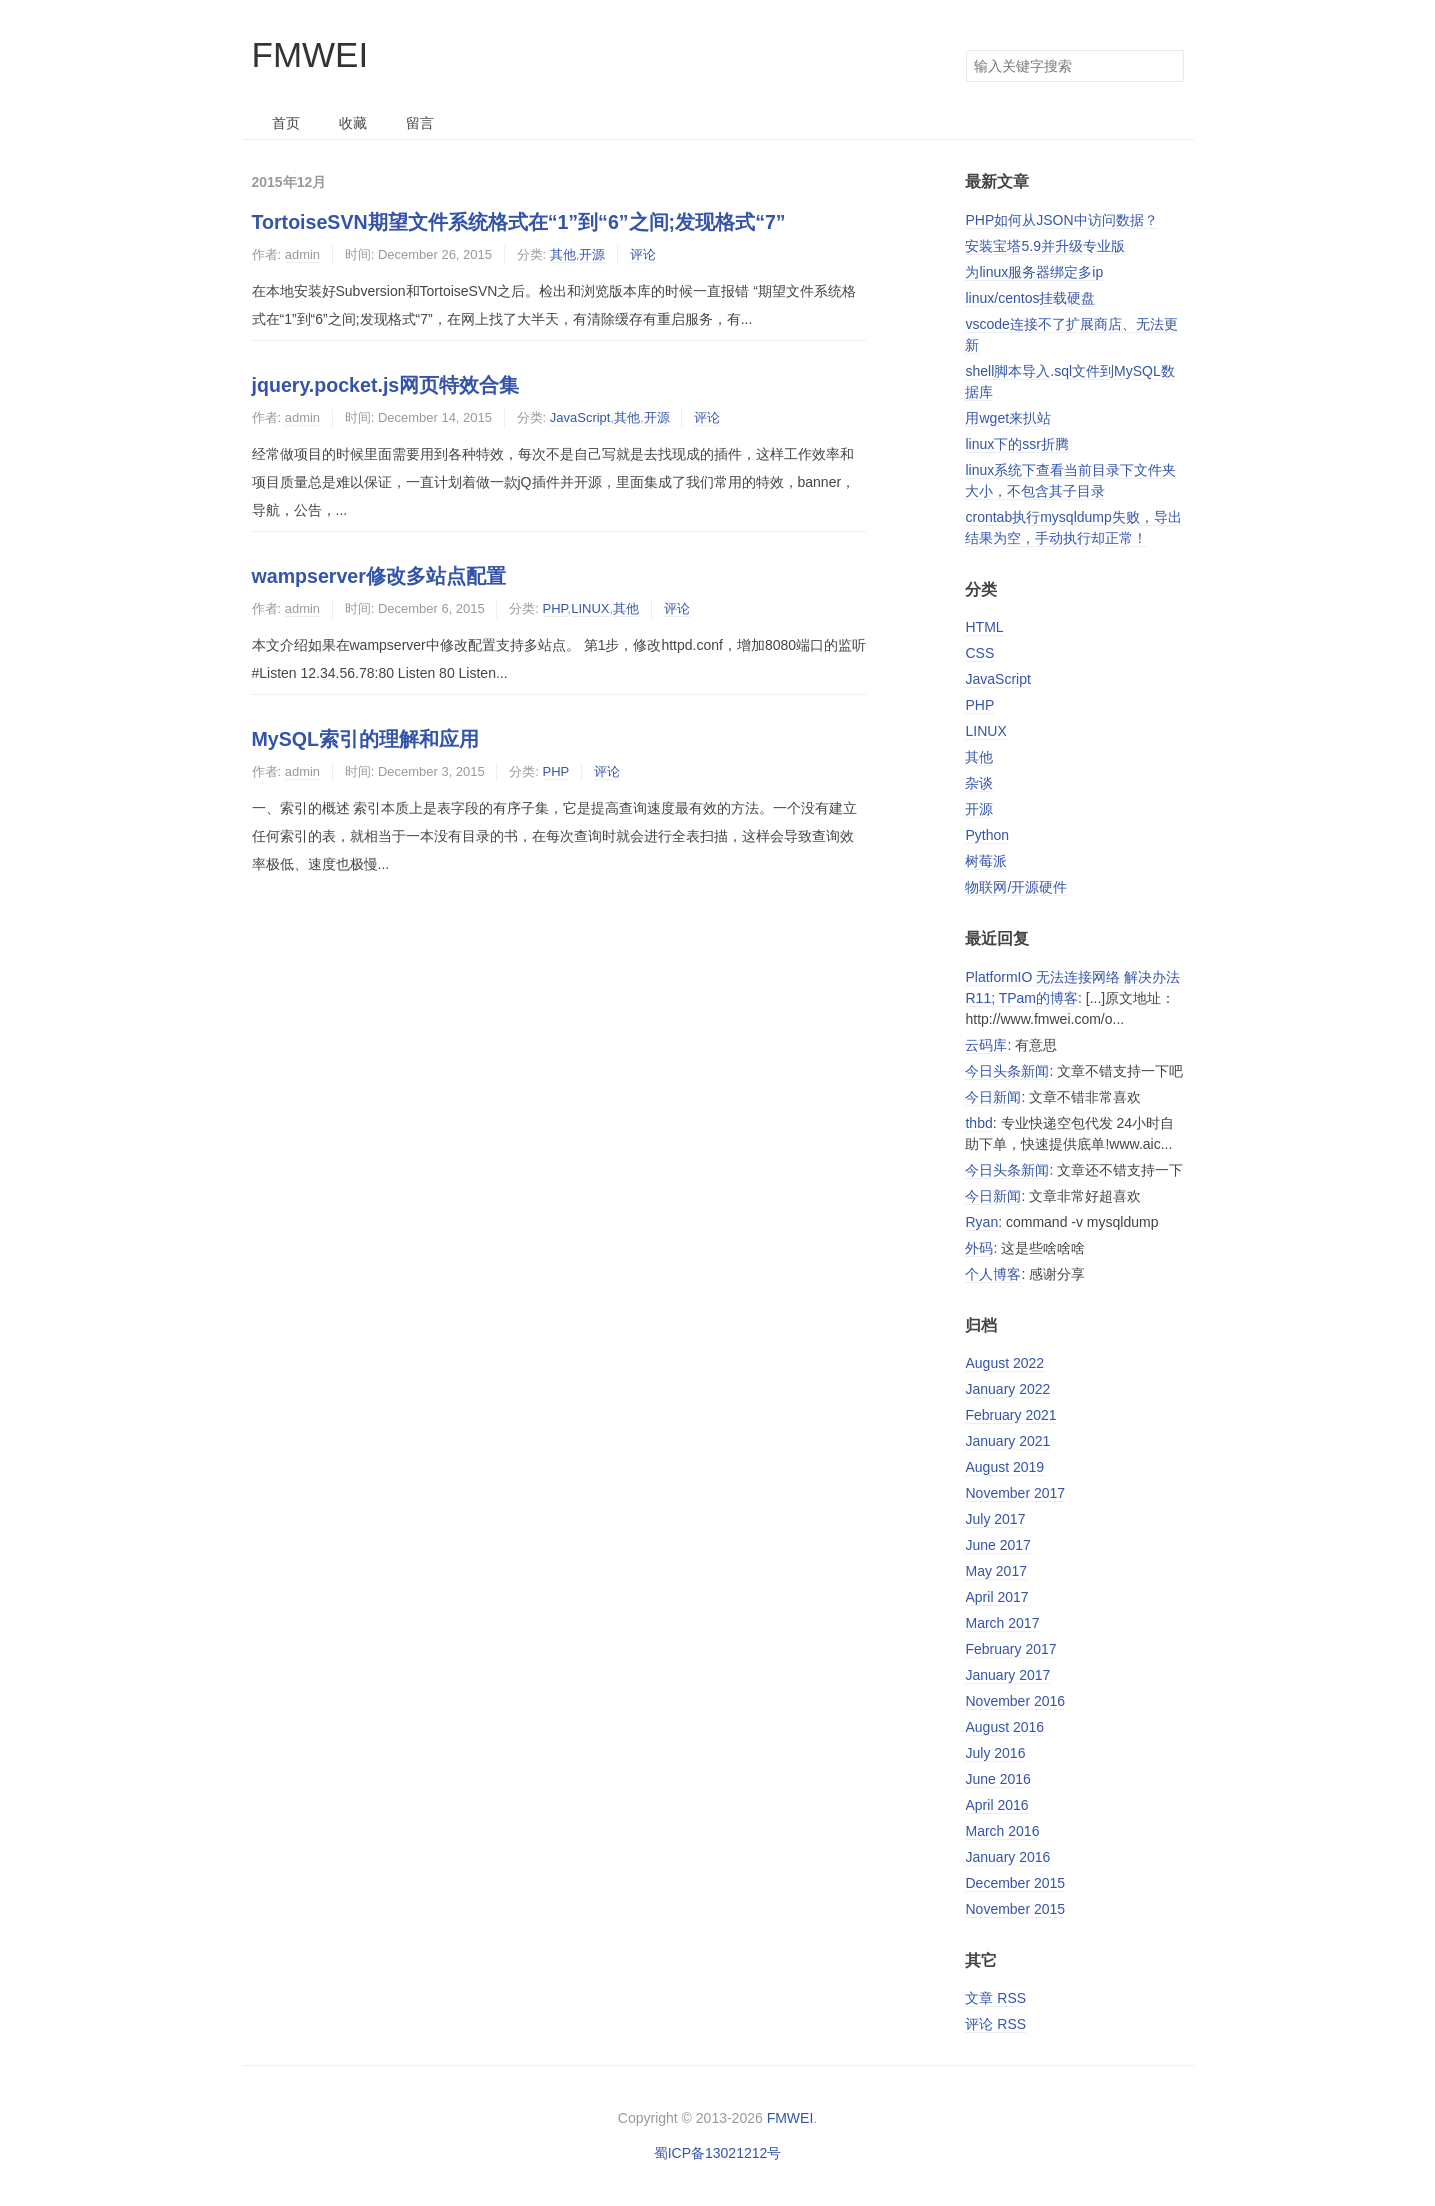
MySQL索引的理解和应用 (366, 739)
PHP (555, 608)
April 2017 (996, 1597)
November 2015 (1015, 1909)
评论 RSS (995, 2024)
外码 (979, 1248)
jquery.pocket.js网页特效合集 (386, 385)
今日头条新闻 (1007, 1071)
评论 (643, 254)
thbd (978, 1123)
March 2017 (1002, 1623)
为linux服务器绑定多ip (1034, 272)
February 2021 (1010, 1415)
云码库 (986, 1045)
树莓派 (986, 861)
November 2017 (1015, 1493)
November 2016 (1015, 1701)
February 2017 (1010, 1649)
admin (302, 254)
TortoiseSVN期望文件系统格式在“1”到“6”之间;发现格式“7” (519, 222)
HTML (984, 627)
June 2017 (997, 1545)
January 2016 (1007, 1857)
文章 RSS (995, 1998)
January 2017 (1007, 1675)
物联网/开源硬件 (1016, 887)
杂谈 (979, 783)
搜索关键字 (965, 49)
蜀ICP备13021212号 (718, 2153)
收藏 (353, 123)
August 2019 (1004, 1467)
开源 (592, 254)
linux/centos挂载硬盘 (1030, 298)
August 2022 (1004, 1363)
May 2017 (995, 1571)
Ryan (981, 1222)
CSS (979, 653)
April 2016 (996, 1805)
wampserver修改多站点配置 (379, 576)
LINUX (590, 608)
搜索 (1168, 66)
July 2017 (995, 1519)
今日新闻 (993, 1097)
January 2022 (1007, 1389)
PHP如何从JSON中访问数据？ (1061, 220)
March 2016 (1002, 1831)
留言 (420, 123)
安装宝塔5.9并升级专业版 (1044, 246)
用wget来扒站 (1008, 418)
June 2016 (997, 1779)
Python (987, 835)
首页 (286, 123)
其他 (563, 254)
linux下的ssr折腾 (1016, 444)
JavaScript (580, 417)
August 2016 (1004, 1727)
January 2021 (1007, 1441)
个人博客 (993, 1274)
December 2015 (1015, 1883)
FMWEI (310, 54)
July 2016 (995, 1753)
